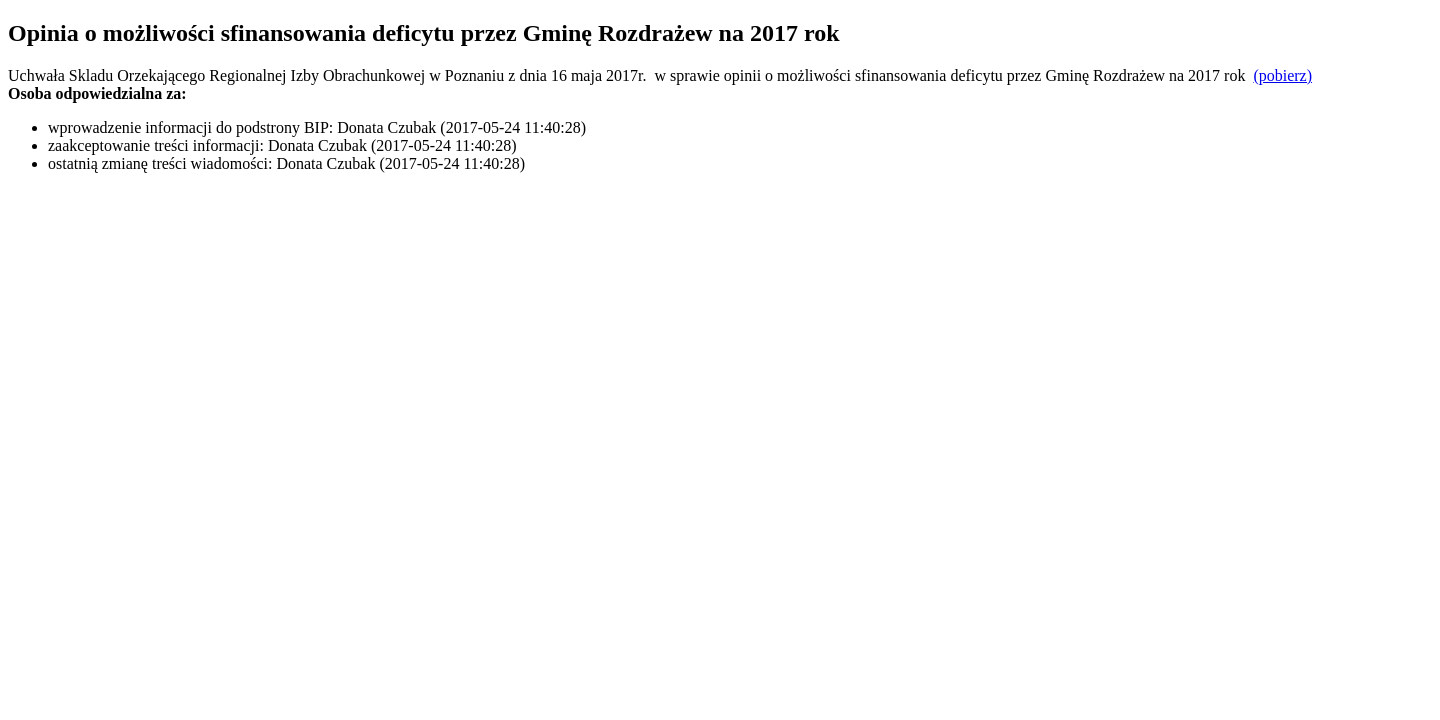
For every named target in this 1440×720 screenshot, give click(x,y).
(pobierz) (1282, 75)
